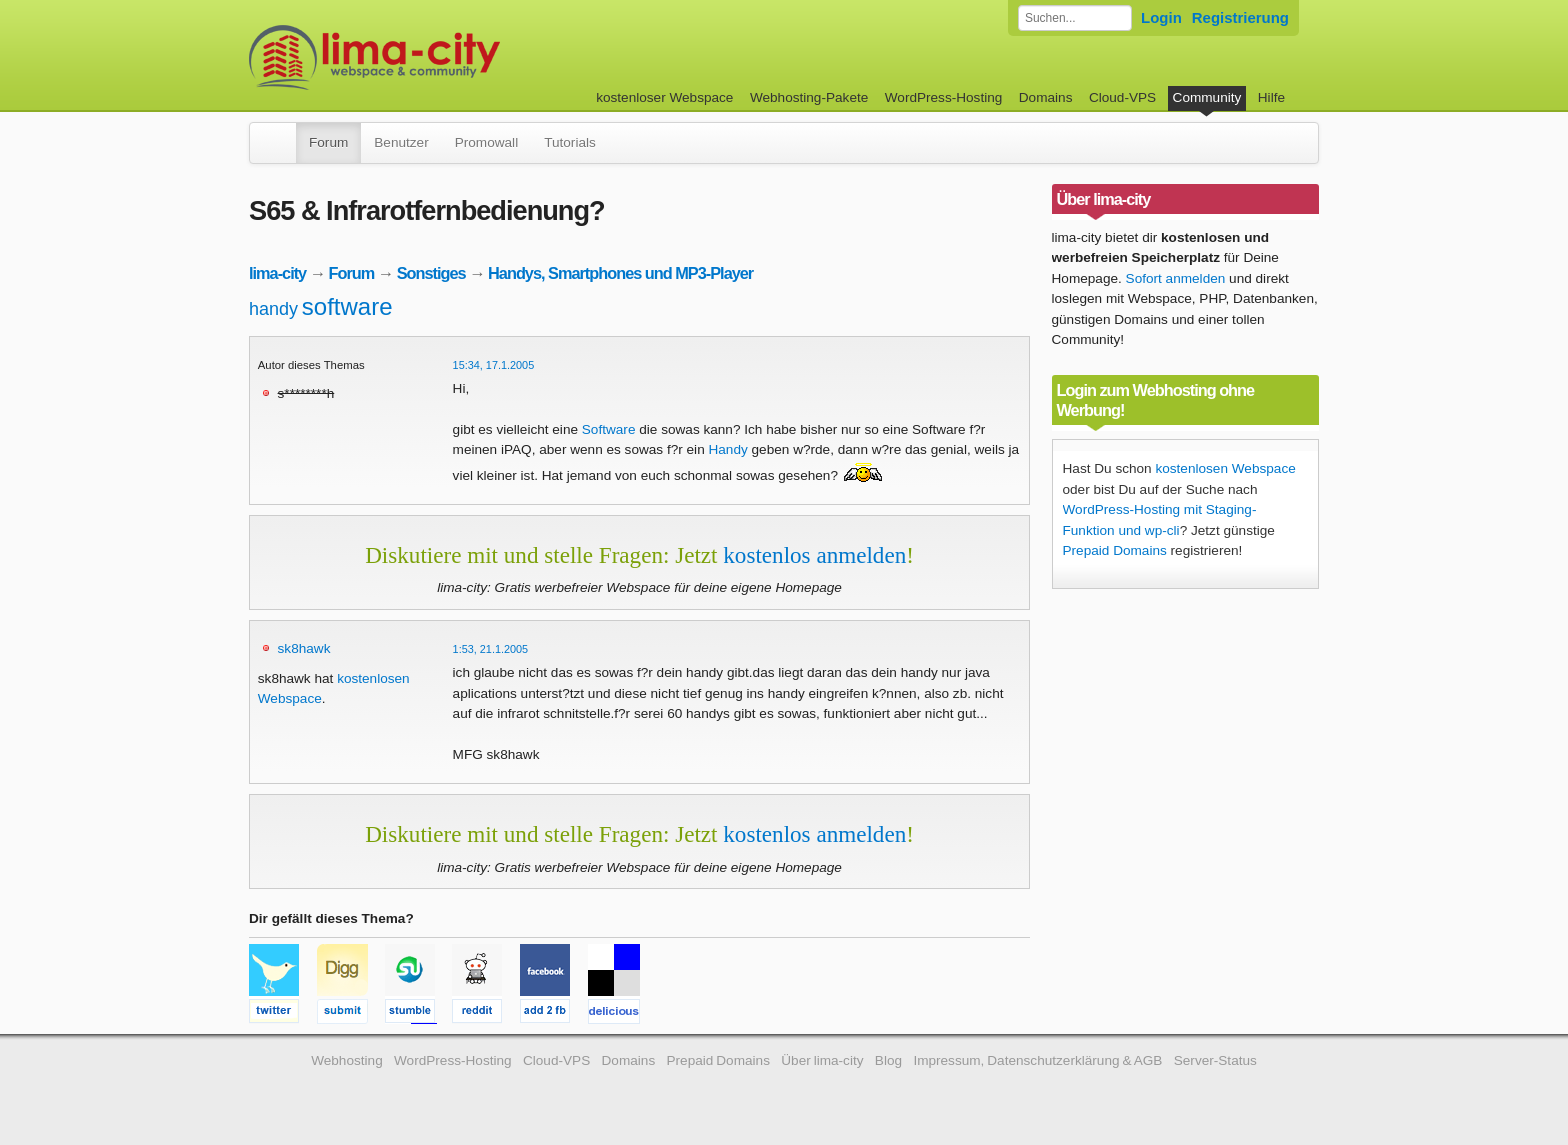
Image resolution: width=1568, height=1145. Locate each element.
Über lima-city (822, 1060)
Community (1207, 97)
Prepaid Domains (1115, 550)
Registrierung (1240, 17)
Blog (888, 1060)
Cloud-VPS (1122, 97)
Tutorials (570, 142)
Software (609, 429)
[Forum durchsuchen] (1075, 18)
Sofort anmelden (1176, 278)
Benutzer (401, 142)
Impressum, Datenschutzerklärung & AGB (1037, 1060)
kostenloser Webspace (664, 97)
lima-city (277, 273)
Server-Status (1215, 1060)
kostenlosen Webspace (1225, 468)
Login (1161, 17)
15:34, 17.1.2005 (494, 365)
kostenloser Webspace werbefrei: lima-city (449, 57)
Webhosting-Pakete (809, 97)
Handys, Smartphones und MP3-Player (620, 273)
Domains (1046, 97)
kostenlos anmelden (814, 555)
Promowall (486, 142)
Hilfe (1271, 97)
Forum (328, 142)
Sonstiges (431, 273)
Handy (727, 449)
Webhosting (347, 1060)
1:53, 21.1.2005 (491, 649)
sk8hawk (304, 648)
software (347, 306)
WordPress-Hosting (944, 97)
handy (273, 309)
